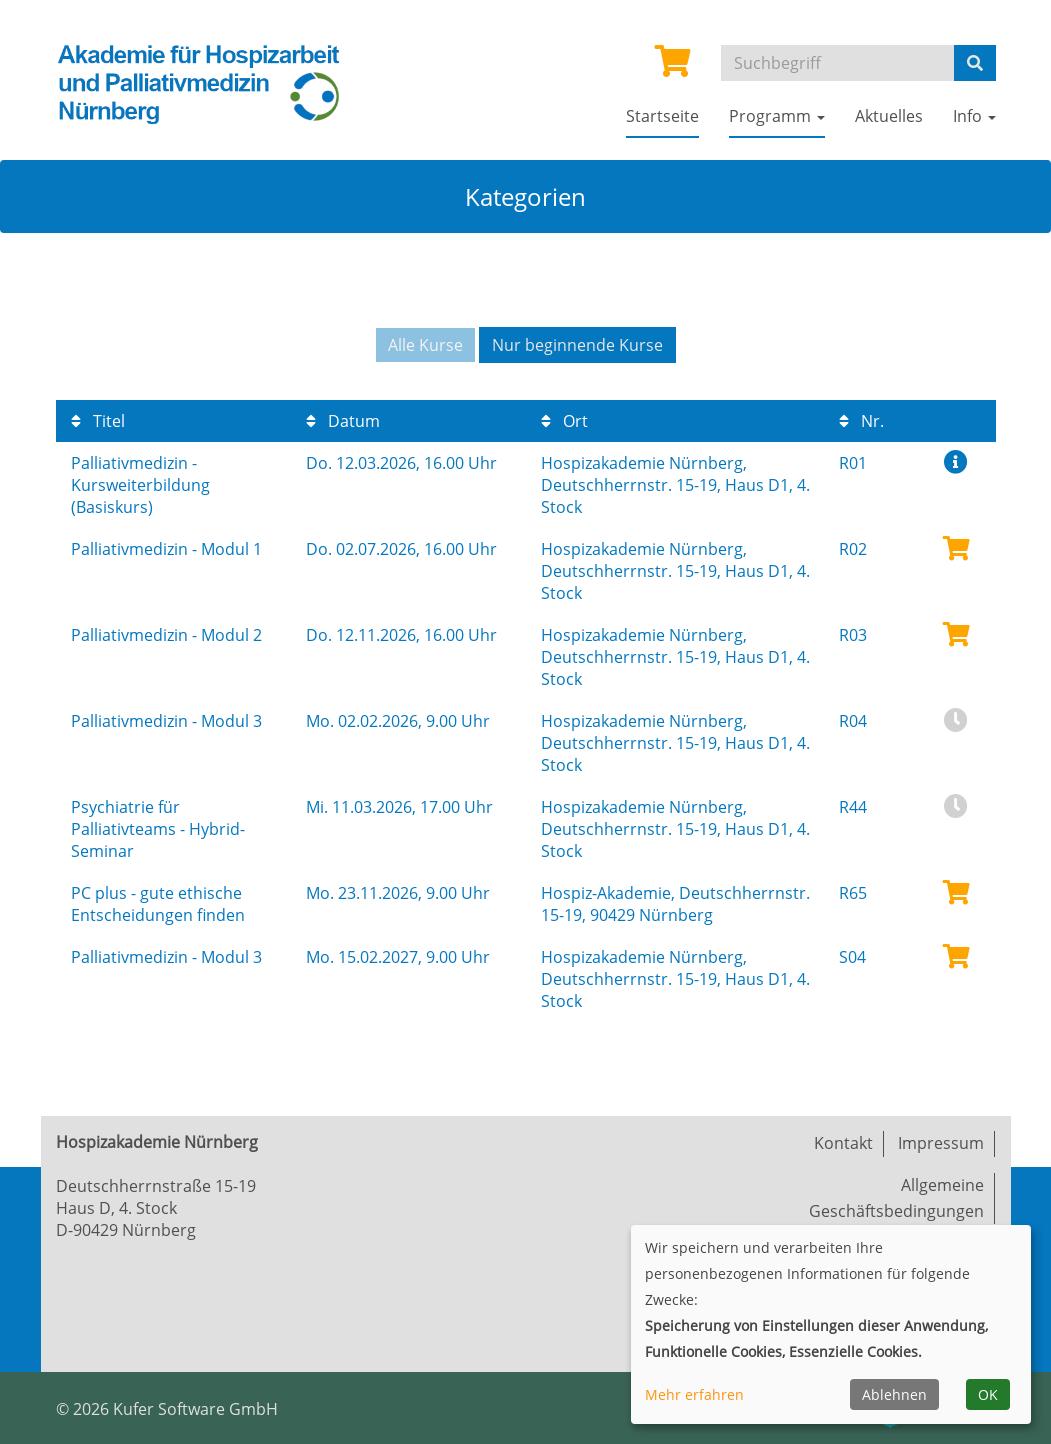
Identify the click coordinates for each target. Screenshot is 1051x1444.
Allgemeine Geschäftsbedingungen (896, 1198)
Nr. (861, 421)
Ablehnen (894, 1394)
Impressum (941, 1143)
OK (988, 1394)
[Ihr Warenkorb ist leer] (673, 67)
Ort (564, 421)
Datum (343, 421)
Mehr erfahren (694, 1394)
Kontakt (843, 1143)
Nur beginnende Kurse (577, 345)
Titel (98, 421)
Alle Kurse (425, 345)
